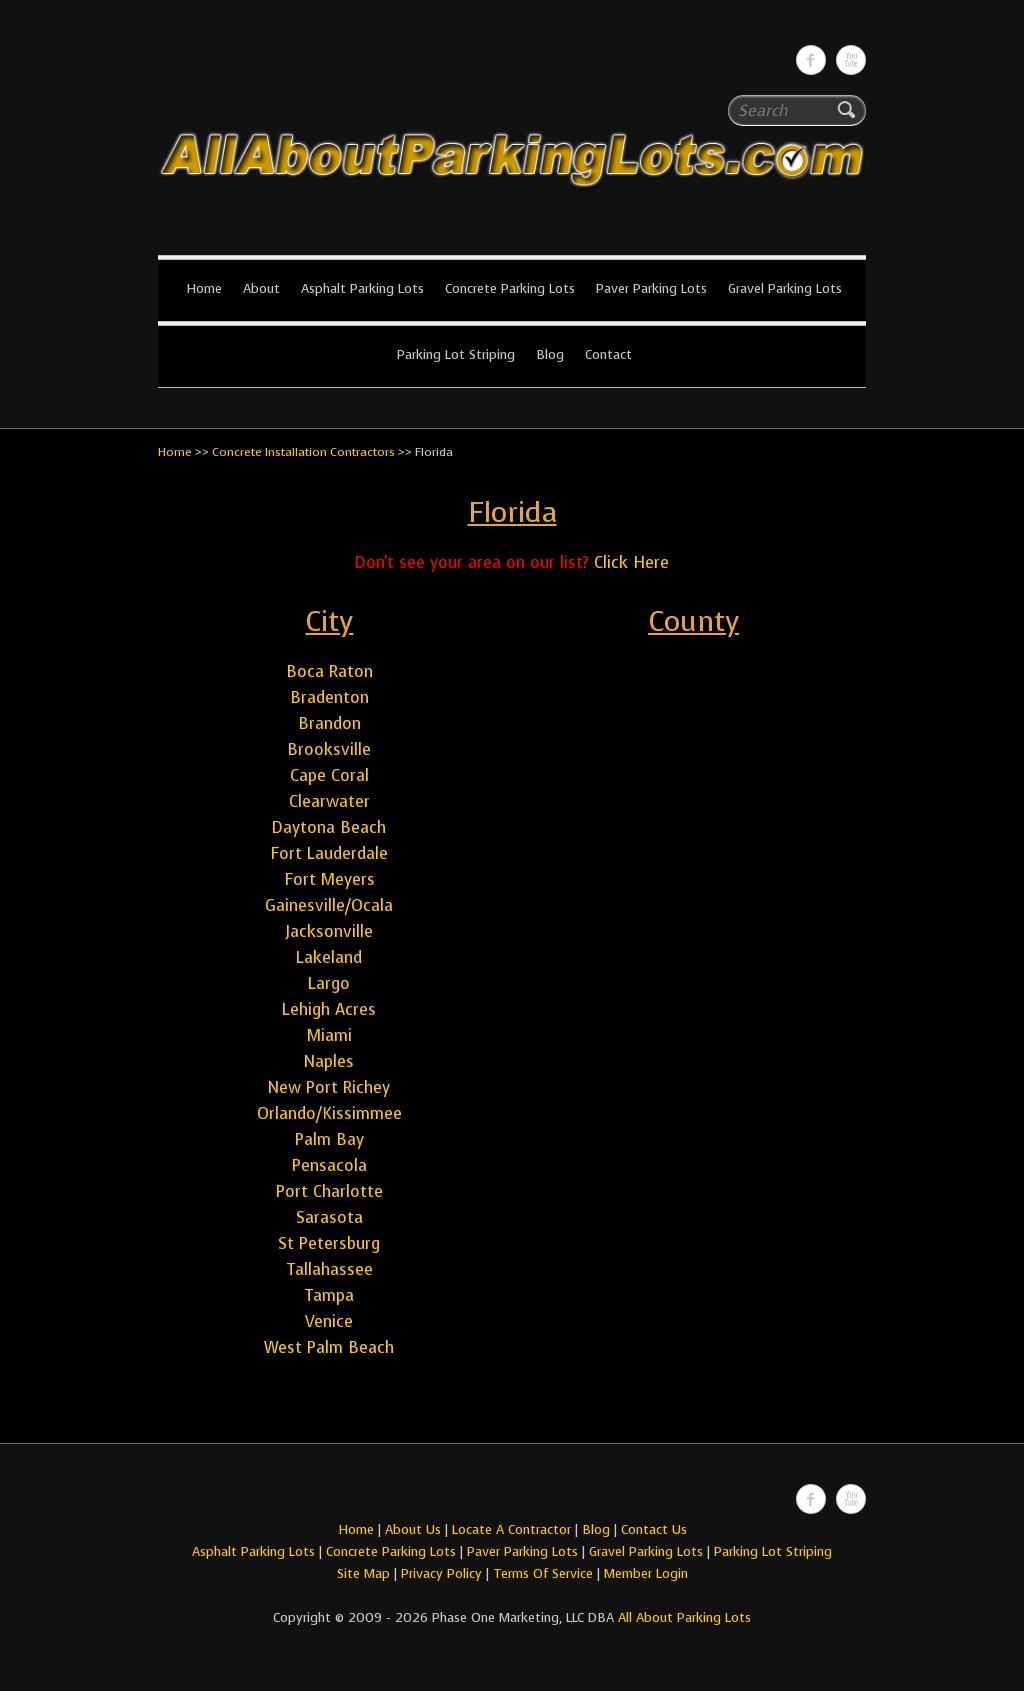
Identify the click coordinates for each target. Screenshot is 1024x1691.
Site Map (363, 1573)
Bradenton (329, 697)
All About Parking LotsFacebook (811, 60)
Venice (329, 1321)
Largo (329, 983)
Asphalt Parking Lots (362, 288)
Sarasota (329, 1217)
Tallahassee (329, 1269)
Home (204, 288)
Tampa (329, 1295)
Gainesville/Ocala (329, 905)
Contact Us (654, 1529)
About (261, 288)
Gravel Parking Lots (785, 288)
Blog (550, 354)
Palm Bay (329, 1139)
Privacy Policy (441, 1573)
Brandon (329, 723)
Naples (329, 1061)
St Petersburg (329, 1243)
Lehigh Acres (329, 1009)
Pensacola (329, 1165)
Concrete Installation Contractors (303, 452)
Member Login (646, 1573)
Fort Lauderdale (329, 853)
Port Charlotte (329, 1191)
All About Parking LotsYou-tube (851, 60)
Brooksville (329, 749)
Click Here (631, 562)
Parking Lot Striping (456, 354)
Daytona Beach (329, 827)
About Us (413, 1529)
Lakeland (329, 957)
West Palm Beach (329, 1347)
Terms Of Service (545, 1573)
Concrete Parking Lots (510, 288)
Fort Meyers (329, 879)
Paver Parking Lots (651, 288)
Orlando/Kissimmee (329, 1113)
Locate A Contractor (511, 1529)
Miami (329, 1035)
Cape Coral (329, 775)
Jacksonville (329, 931)
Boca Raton (329, 671)
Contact (608, 354)
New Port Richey (329, 1087)
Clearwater (329, 801)
